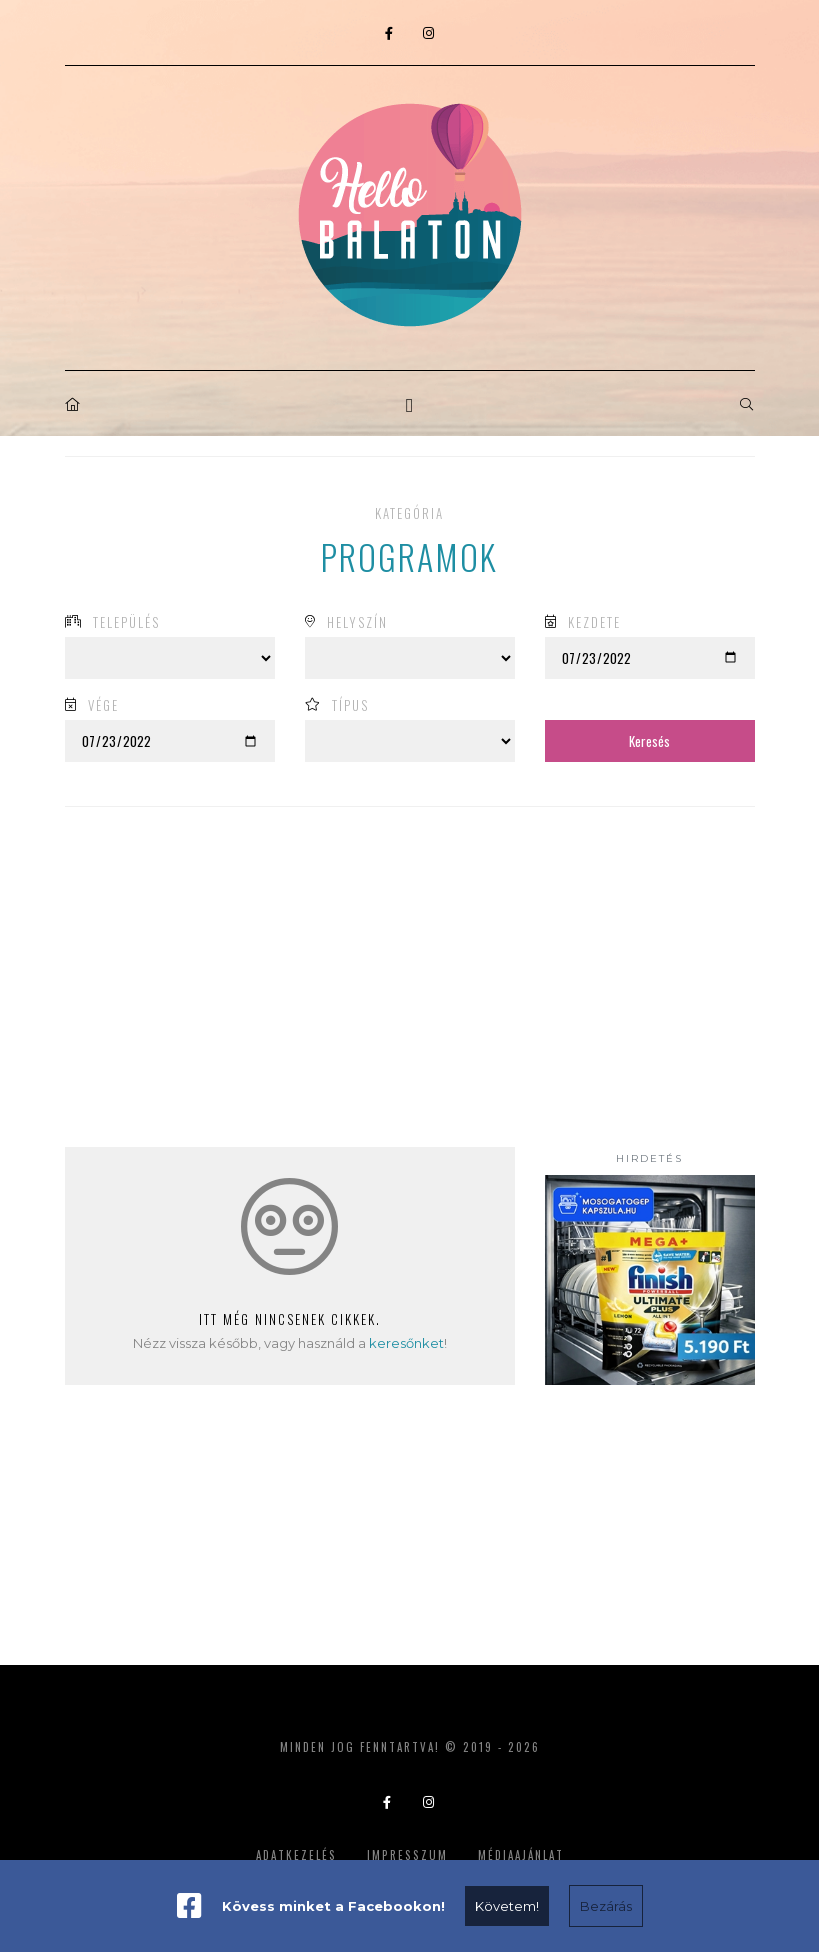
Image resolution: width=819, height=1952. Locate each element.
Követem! (507, 1906)
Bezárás (606, 1906)
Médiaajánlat (521, 1855)
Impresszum (407, 1855)
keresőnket (406, 1343)
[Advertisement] (650, 1515)
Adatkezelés (296, 1855)
